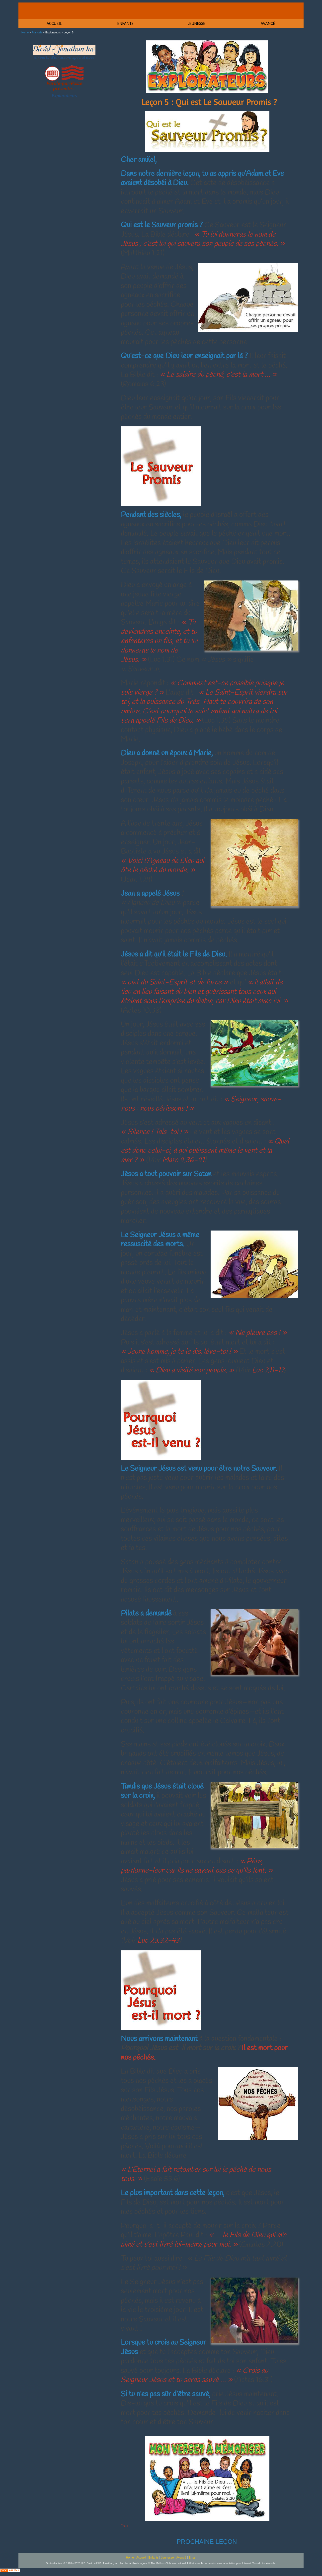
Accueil (141, 2557)
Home (25, 32)
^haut (124, 2526)
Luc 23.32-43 (158, 1941)
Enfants (153, 2557)
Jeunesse (167, 2557)
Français (37, 32)
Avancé (181, 2557)
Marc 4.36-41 (183, 1160)
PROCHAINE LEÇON (207, 2541)
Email (192, 2557)
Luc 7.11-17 (268, 1370)
